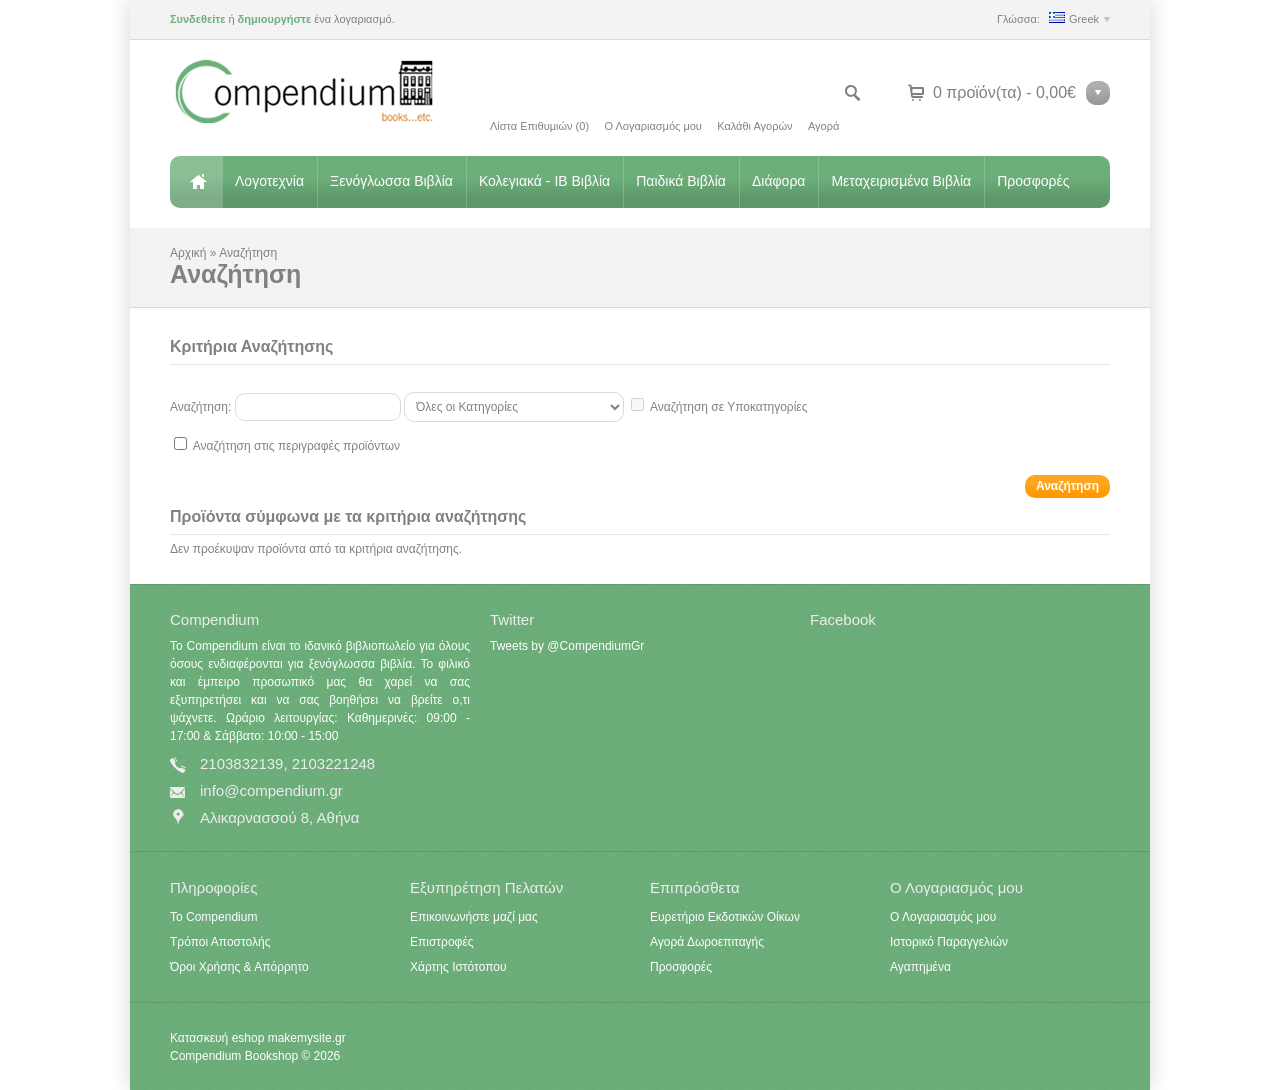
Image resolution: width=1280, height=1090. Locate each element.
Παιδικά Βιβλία (681, 181)
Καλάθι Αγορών (754, 126)
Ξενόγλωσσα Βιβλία (391, 181)
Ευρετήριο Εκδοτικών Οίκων (725, 917)
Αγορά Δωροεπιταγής (707, 942)
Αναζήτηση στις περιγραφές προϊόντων (296, 446)
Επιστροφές (442, 942)
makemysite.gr (307, 1038)
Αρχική (196, 182)
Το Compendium (213, 917)
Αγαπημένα (920, 967)
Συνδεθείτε (197, 19)
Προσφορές (1033, 181)
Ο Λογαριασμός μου (652, 126)
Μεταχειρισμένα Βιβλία (901, 181)
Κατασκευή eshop (217, 1038)
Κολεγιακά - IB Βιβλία (544, 181)
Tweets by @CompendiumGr (567, 646)
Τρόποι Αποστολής (220, 942)
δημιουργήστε (275, 19)
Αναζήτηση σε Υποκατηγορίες (728, 407)
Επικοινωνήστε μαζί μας (474, 917)
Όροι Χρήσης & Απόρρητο (239, 967)
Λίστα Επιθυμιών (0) (539, 126)
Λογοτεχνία (269, 181)
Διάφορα (778, 181)
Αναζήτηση (248, 253)
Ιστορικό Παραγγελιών (949, 942)
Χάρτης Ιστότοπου (458, 967)
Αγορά (823, 126)
